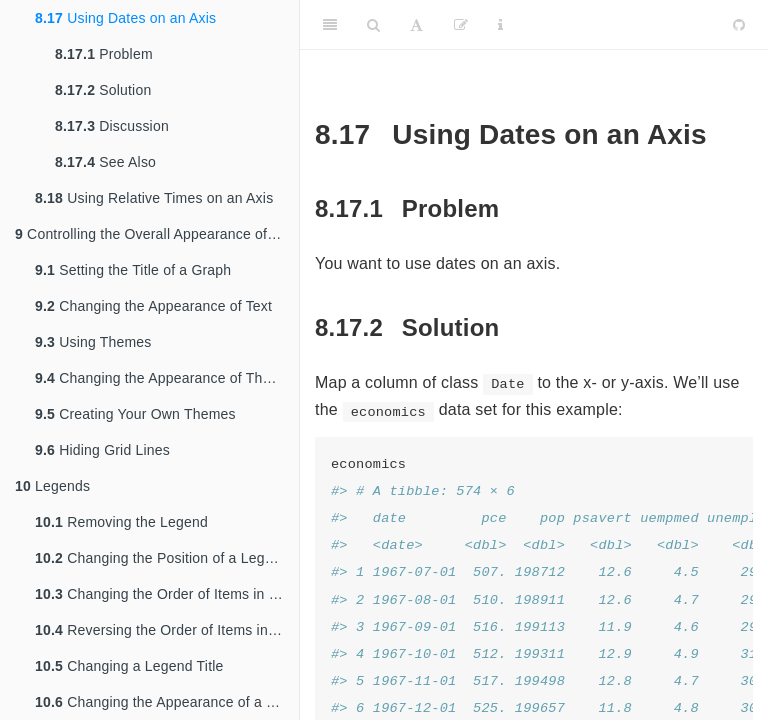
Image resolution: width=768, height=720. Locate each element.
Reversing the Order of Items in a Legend (167, 630)
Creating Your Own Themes (135, 414)
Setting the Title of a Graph (133, 270)
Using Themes (93, 342)
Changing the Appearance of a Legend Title (167, 702)
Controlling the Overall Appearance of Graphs (157, 234)
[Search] (373, 25)
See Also (105, 162)
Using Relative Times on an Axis (154, 198)
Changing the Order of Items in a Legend (167, 594)
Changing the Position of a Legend (162, 558)
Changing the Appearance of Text (153, 306)
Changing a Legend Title (129, 666)
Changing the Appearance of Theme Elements (167, 378)
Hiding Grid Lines (102, 450)
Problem (104, 54)
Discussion (112, 126)
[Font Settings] (416, 25)
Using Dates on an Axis (125, 18)
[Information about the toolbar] (500, 25)
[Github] (739, 25)
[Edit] (461, 25)
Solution (103, 90)
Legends (52, 486)
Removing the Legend (121, 522)
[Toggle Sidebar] (330, 25)
